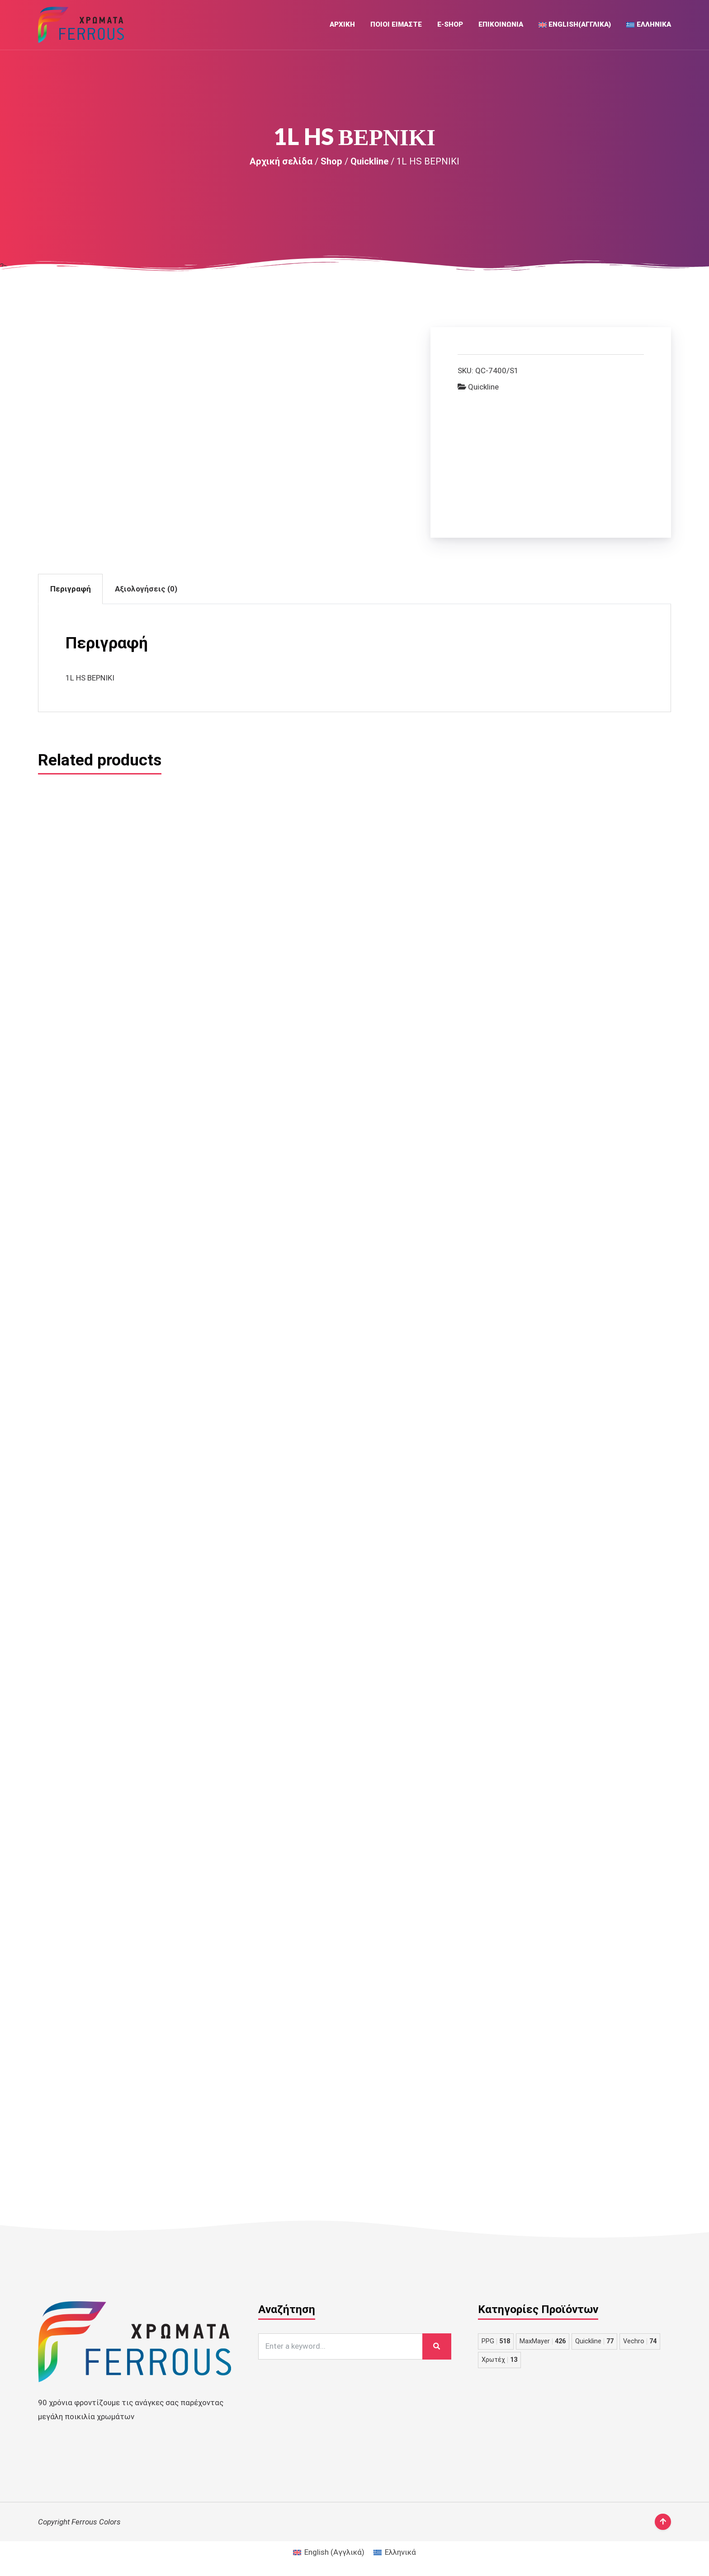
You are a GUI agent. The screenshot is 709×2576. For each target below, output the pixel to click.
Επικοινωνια (500, 24)
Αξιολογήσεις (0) (146, 588)
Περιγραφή (70, 588)
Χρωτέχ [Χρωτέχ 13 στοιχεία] (499, 2360)
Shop (331, 161)
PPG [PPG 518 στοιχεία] (496, 2341)
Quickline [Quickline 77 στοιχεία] (594, 2341)
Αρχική (342, 24)
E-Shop (450, 24)
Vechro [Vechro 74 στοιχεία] (640, 2341)
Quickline (369, 161)
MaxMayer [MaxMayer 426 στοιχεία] (543, 2341)
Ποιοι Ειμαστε (396, 24)
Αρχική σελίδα (281, 161)
